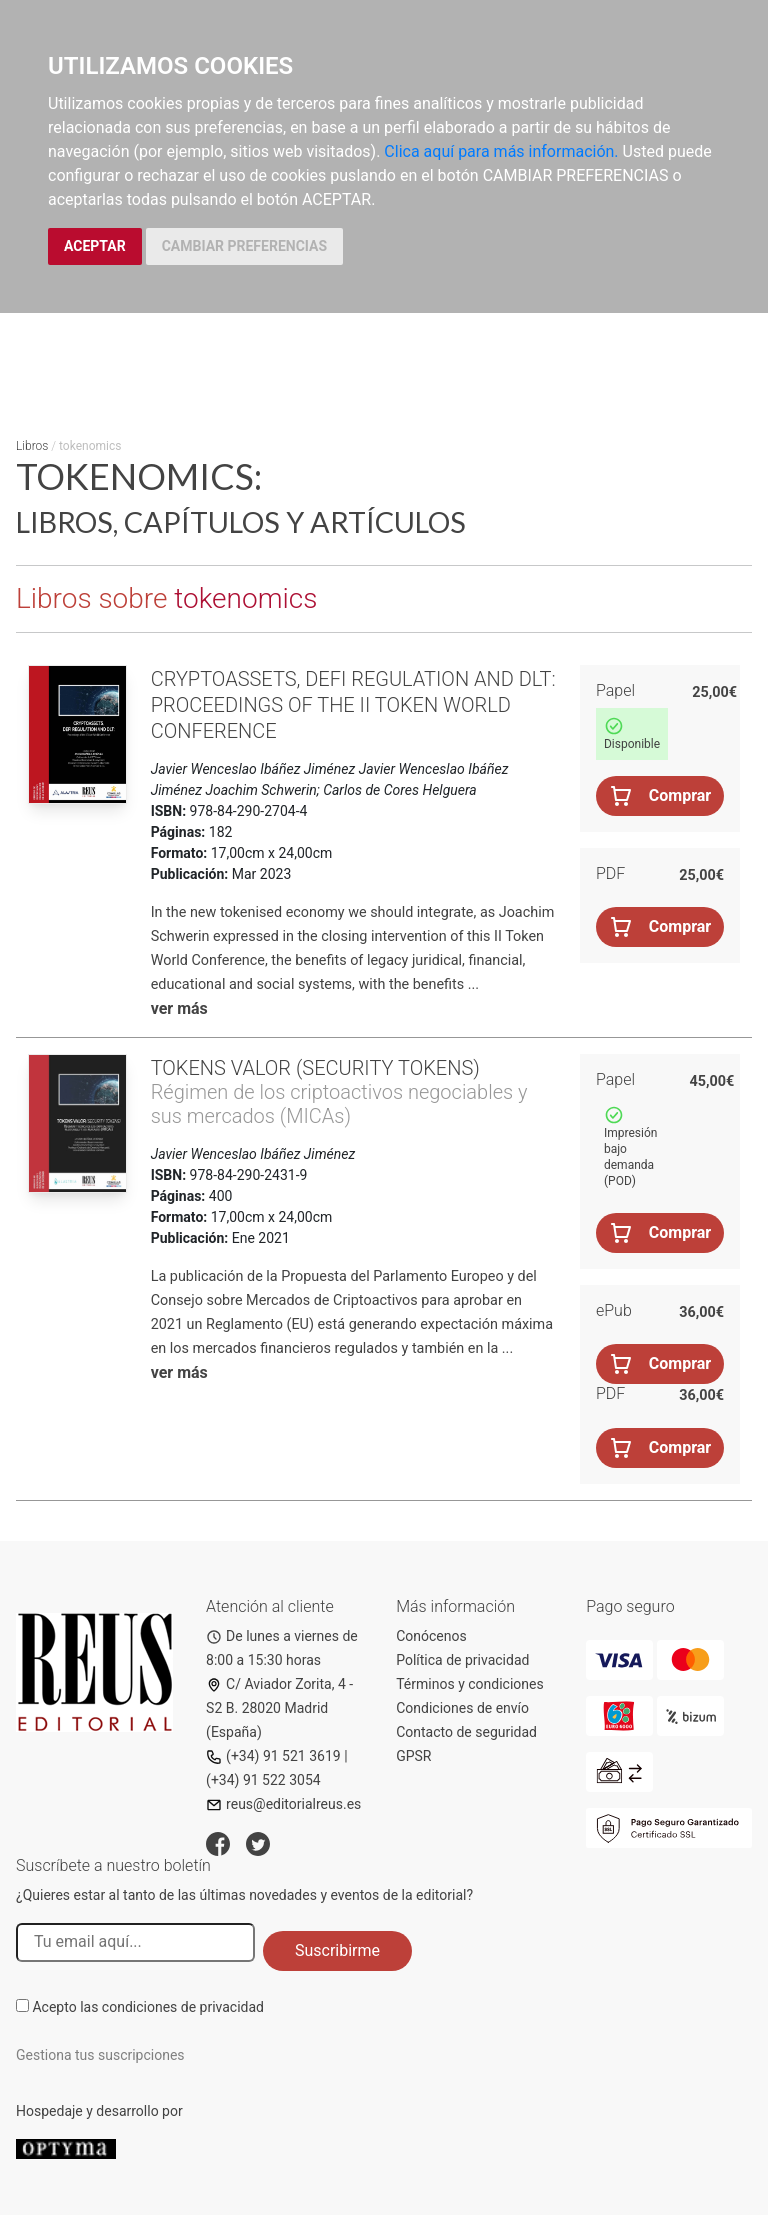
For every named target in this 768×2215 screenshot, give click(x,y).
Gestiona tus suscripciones (100, 2055)
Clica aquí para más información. (501, 151)
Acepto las (148, 2007)
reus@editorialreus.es (283, 1804)
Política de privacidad (462, 1660)
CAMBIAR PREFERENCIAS (244, 246)
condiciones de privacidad (183, 2007)
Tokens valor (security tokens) (315, 1068)
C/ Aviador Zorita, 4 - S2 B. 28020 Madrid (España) (279, 1708)
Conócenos (431, 1636)
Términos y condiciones (469, 1684)
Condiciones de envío (462, 1708)
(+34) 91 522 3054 (263, 1780)
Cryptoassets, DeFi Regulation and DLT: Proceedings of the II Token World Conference (353, 705)
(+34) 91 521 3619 (273, 1756)
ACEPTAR (95, 246)
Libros (32, 446)
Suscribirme (337, 1950)
